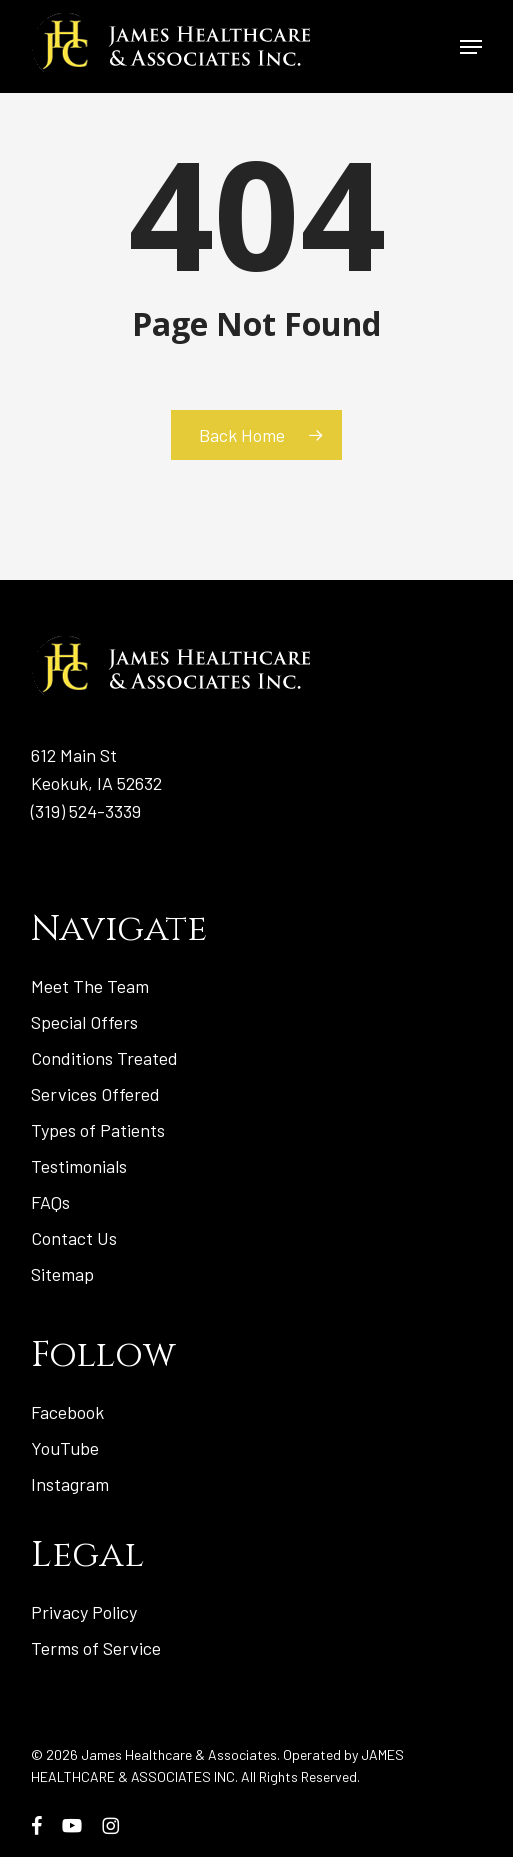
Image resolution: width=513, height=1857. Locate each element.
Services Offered (95, 1094)
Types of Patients (98, 1130)
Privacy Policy (84, 1612)
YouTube (65, 1448)
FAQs (50, 1202)
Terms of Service (96, 1648)
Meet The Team (90, 986)
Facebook (67, 1412)
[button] (471, 47)
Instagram (70, 1484)
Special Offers (84, 1022)
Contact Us (74, 1238)
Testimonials (79, 1166)
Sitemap (62, 1274)
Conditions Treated (104, 1058)
